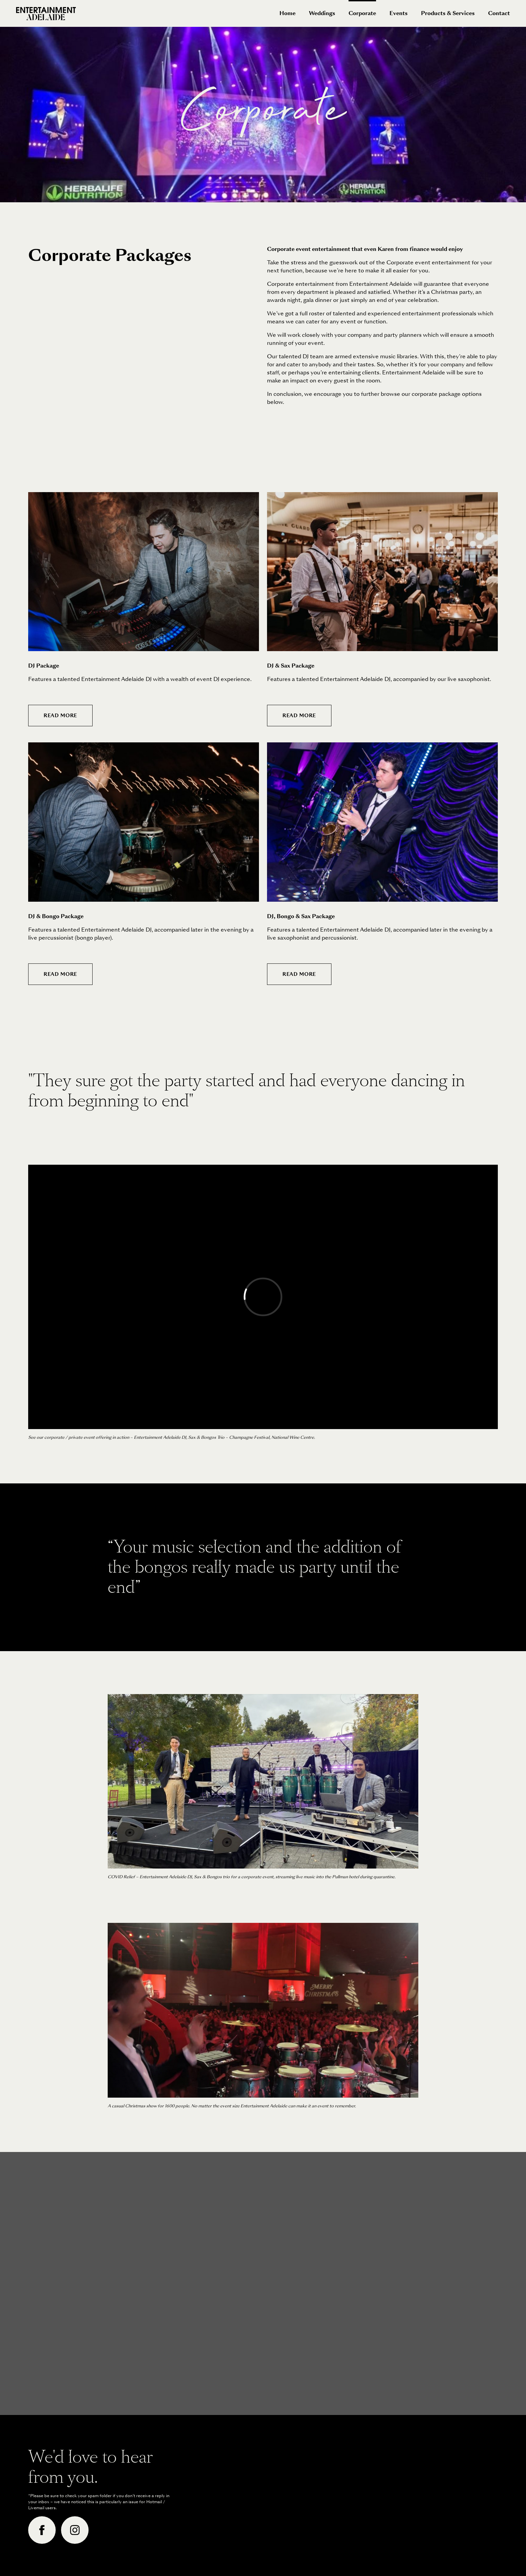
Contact (499, 13)
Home (287, 13)
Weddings (322, 13)
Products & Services (448, 13)
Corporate (362, 8)
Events (398, 13)
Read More (60, 715)
